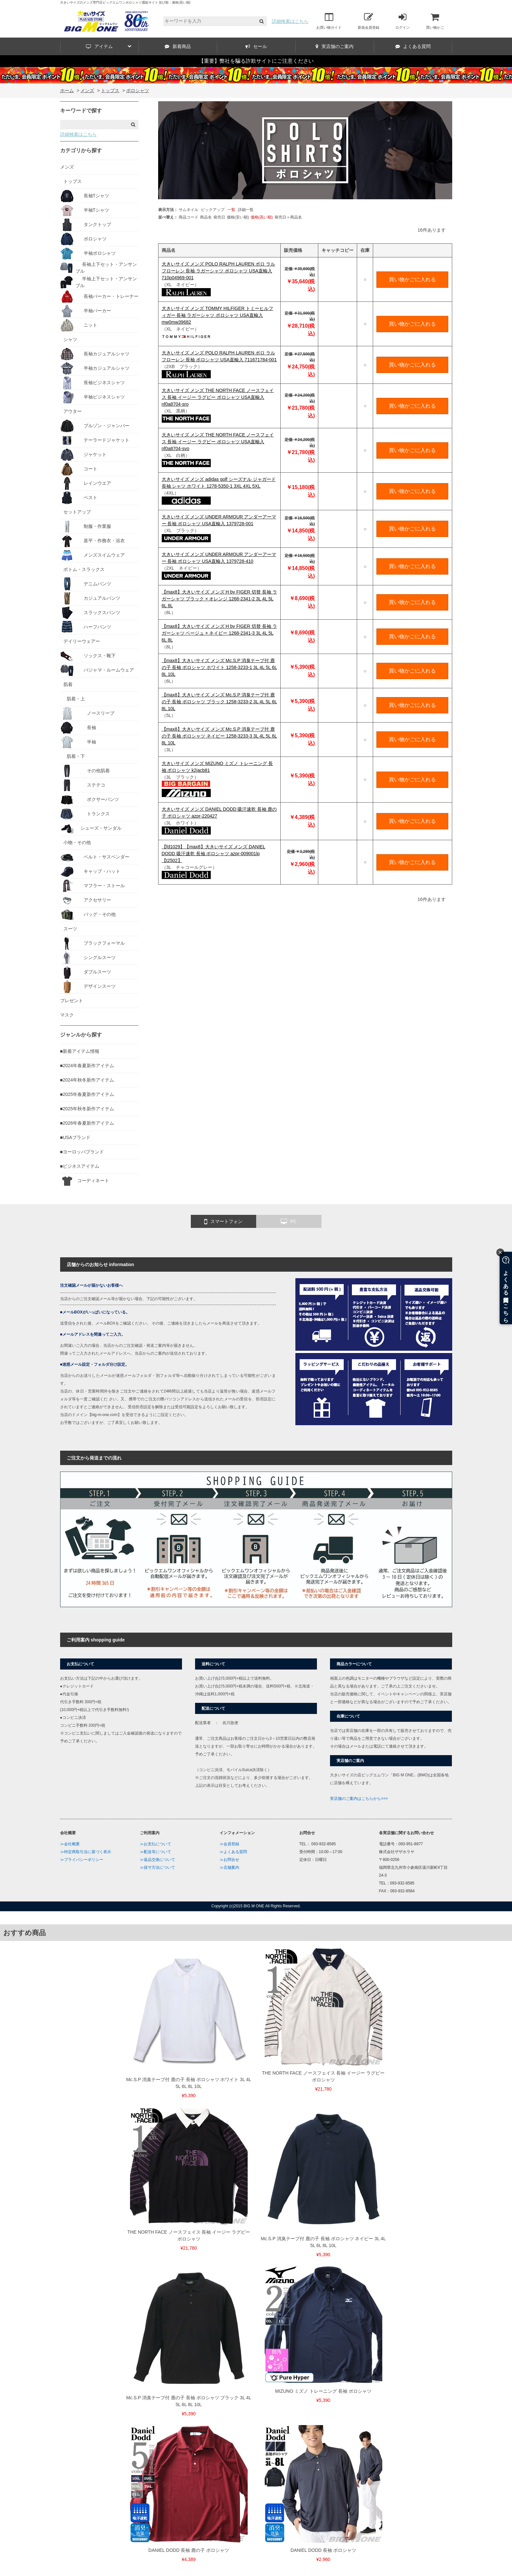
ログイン (402, 20)
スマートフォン (223, 1221)
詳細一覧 (246, 209)
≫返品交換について (157, 1859)
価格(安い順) (238, 217)
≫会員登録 (229, 1844)
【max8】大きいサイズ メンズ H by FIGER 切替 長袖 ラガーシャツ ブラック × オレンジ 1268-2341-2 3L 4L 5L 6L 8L (219, 598)
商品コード (188, 217)
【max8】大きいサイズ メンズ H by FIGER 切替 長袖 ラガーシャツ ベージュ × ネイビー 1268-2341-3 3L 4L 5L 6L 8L (219, 633)
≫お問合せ (229, 1859)
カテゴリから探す (81, 150)
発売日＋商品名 (288, 217)
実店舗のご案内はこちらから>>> (359, 1798)
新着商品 (178, 46)
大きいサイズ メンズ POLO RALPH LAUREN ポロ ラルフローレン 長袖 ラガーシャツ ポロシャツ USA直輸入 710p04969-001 (218, 270)
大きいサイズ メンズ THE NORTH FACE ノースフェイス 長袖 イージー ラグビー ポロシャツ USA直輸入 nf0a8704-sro (218, 397)
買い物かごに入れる (412, 279)
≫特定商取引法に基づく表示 (85, 1852)
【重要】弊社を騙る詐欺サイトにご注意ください (256, 61)
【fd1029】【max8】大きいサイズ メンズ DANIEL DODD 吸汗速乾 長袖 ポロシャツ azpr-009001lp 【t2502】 (213, 853)
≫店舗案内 (229, 1867)
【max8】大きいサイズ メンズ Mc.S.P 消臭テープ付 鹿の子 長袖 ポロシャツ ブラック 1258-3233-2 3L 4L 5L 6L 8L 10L (219, 701)
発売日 (219, 217)
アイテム (108, 46)
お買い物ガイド (328, 20)
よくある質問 (413, 46)
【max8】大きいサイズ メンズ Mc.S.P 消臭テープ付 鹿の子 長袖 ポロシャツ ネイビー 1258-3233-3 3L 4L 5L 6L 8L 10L (219, 735)
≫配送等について (155, 1852)
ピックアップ (212, 209)
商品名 (206, 217)
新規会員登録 (368, 20)
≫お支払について (155, 1844)
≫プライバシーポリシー (81, 1859)
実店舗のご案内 (335, 46)
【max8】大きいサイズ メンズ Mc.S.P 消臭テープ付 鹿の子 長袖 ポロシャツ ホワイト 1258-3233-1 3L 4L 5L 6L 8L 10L (219, 667)
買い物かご (435, 20)
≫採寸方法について (157, 1867)
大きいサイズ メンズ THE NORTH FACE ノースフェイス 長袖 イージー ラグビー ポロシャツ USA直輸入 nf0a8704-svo (218, 441)
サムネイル (188, 209)
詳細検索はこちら (290, 21)
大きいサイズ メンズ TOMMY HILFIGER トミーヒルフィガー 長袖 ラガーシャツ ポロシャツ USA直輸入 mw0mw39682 (217, 315)
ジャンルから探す (81, 1034)
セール (256, 46)
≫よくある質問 (233, 1852)
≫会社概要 (70, 1844)
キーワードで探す (81, 110)
